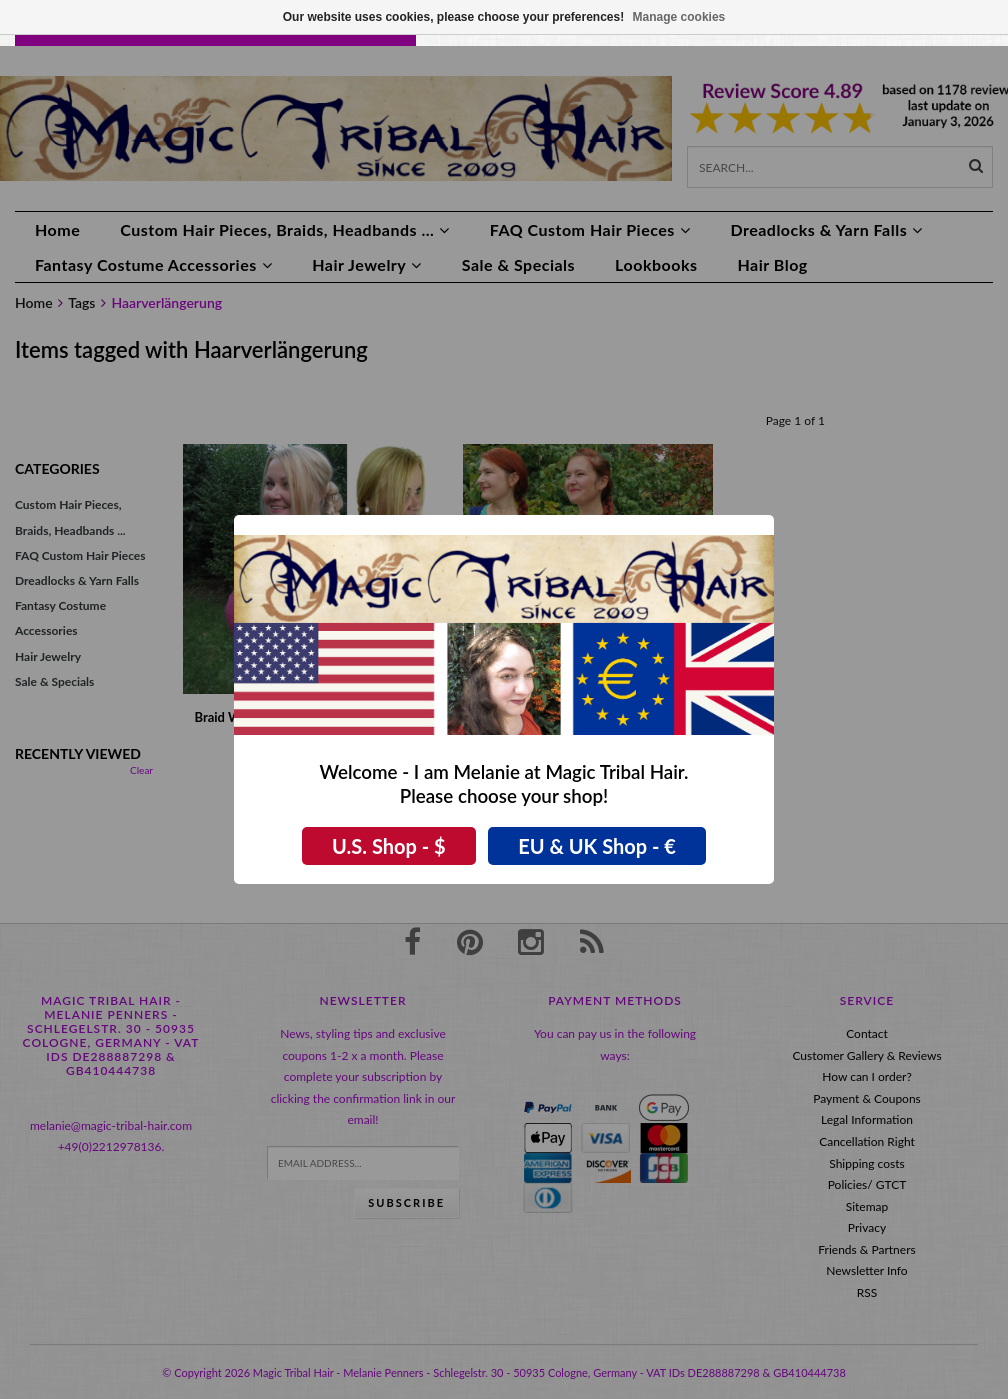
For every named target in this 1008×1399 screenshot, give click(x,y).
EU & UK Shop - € (597, 846)
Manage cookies (679, 17)
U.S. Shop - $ (389, 846)
